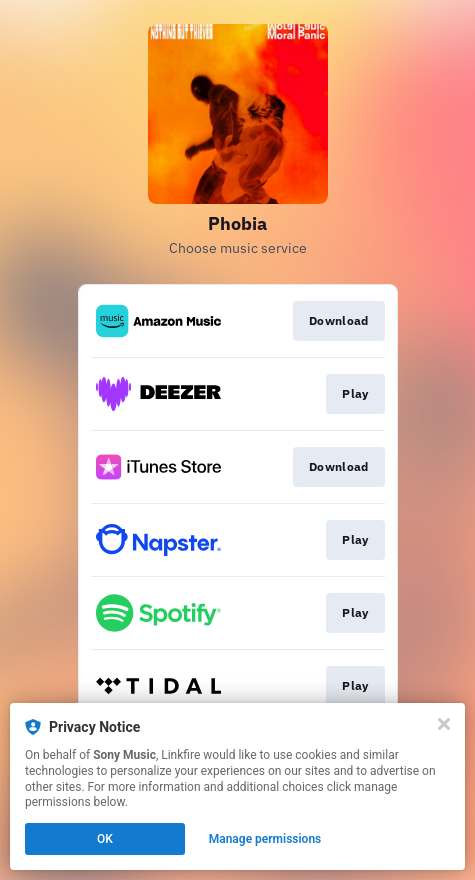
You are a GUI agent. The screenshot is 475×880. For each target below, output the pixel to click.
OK (105, 839)
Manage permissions (265, 839)
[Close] (444, 724)
